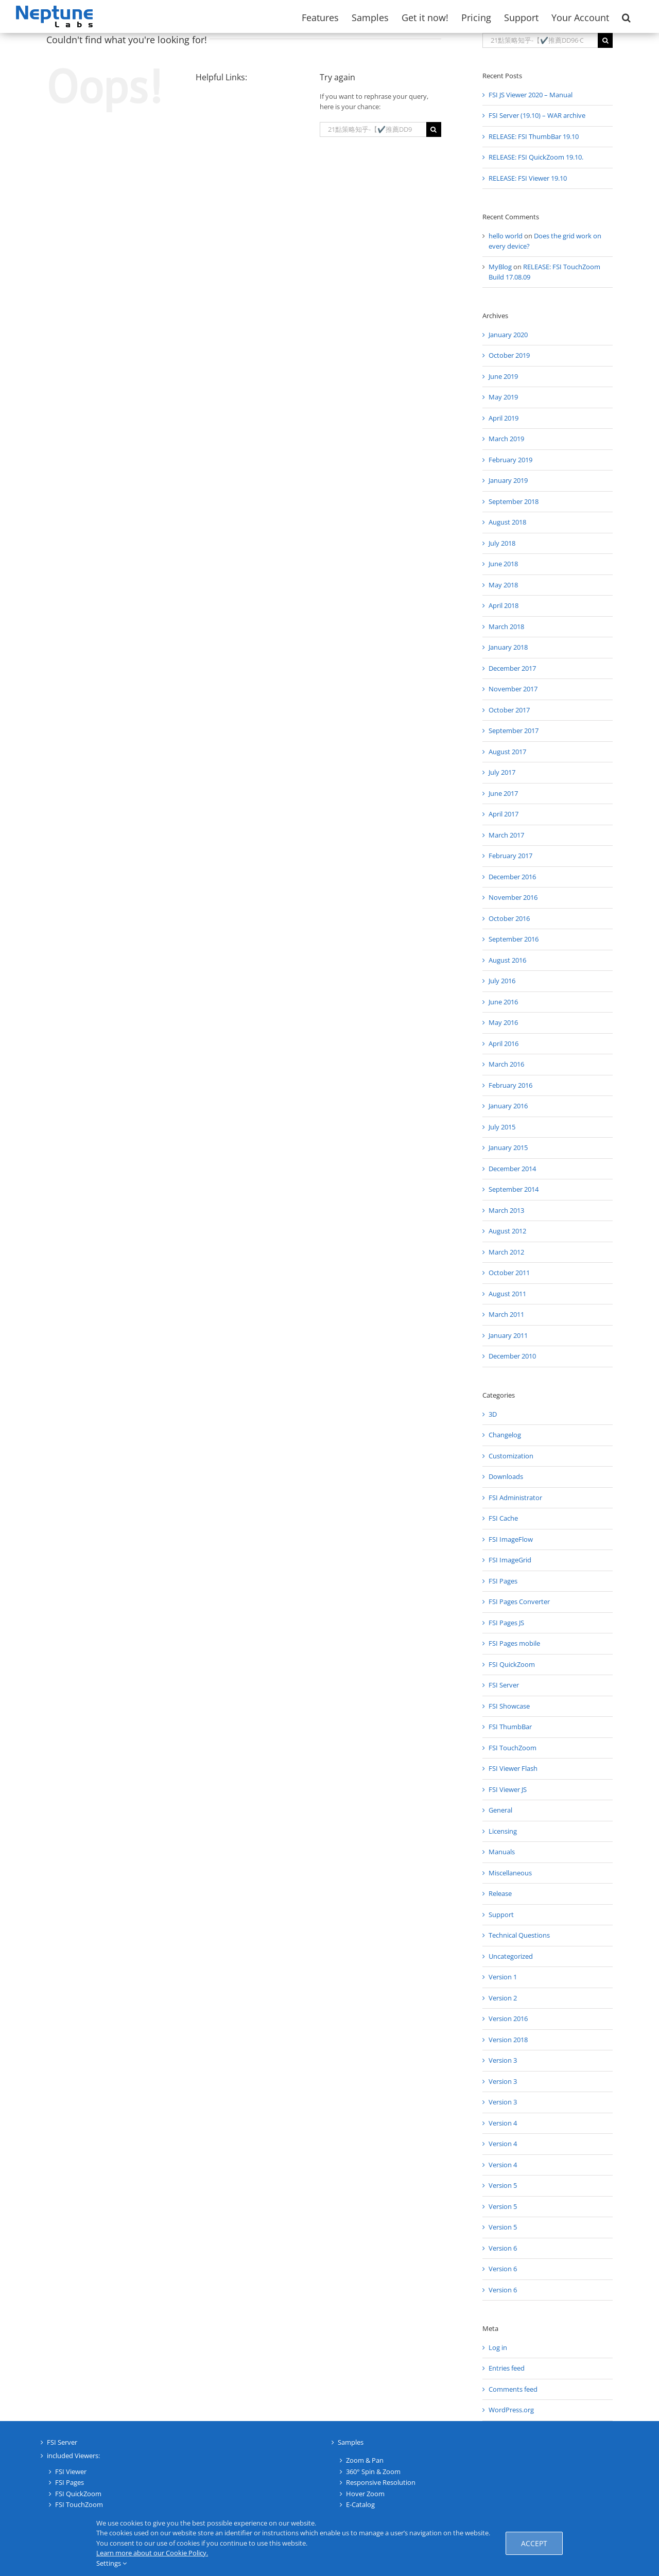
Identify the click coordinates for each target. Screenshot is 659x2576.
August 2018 (507, 522)
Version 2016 (508, 2018)
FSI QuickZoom (512, 1664)
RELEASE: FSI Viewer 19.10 (528, 178)
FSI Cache (503, 1518)
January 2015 (508, 1147)
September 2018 (514, 501)
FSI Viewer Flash (513, 1768)
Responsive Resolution (380, 2482)
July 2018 (502, 543)
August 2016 (507, 960)
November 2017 (513, 688)
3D (493, 1414)
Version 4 (503, 2123)
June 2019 (503, 376)
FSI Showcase (509, 1706)
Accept (534, 2543)
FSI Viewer (70, 2471)
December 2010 (512, 1356)
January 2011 (508, 1335)
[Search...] (373, 129)
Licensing (503, 1831)
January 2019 (508, 480)
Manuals (502, 1851)
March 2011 (506, 1314)
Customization (511, 1455)
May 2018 (503, 584)
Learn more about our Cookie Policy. (152, 2552)
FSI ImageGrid (510, 1559)
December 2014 (512, 1168)
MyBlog (500, 266)
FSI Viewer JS (508, 1789)
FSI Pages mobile (514, 1643)
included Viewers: (73, 2455)
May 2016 (503, 1022)
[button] (626, 16)
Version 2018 (508, 2039)
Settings (111, 2563)
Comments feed (513, 2389)
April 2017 (503, 814)
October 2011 (509, 1272)
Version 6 (503, 2248)
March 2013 (506, 1210)
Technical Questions (519, 1935)
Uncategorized (511, 1956)
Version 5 (503, 2185)
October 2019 (509, 355)
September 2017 (514, 730)
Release (500, 1893)
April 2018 (503, 605)
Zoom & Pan (365, 2460)
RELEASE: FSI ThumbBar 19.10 (534, 136)
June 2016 (503, 1001)
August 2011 (507, 1293)
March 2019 (506, 438)
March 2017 (506, 835)
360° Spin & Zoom (373, 2471)
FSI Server (504, 1685)
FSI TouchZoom (512, 1747)
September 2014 (514, 1189)
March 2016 (506, 1064)
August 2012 (507, 1230)
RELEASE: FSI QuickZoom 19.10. (536, 157)
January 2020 (508, 334)
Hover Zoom (365, 2493)
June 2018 (503, 563)
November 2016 (513, 897)
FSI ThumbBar (510, 1726)
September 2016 (514, 939)
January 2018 (508, 647)
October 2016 (509, 918)
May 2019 (503, 397)
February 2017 (510, 855)
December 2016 (512, 876)
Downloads (506, 1476)
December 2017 (512, 668)
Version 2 (503, 1998)
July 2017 (502, 772)
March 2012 (506, 1252)
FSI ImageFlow (511, 1539)
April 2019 (503, 418)
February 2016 (510, 1085)
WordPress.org (511, 2409)
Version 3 (503, 2060)
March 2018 (506, 626)
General (500, 1810)
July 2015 (502, 1127)
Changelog (505, 1434)
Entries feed (507, 2368)
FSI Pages (503, 1581)
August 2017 (507, 751)
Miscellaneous (510, 1872)
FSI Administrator (515, 1497)
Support (501, 1914)
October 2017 (509, 710)
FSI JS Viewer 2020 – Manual (531, 94)
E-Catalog (360, 2504)
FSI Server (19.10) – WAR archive (537, 115)
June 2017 (503, 793)
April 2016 (503, 1043)
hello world (506, 235)
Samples (350, 2442)
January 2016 (508, 1105)
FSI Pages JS (506, 1622)
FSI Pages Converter (519, 1601)
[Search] (433, 129)
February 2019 (510, 459)
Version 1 (503, 1976)
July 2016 (502, 980)
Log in (498, 2347)
